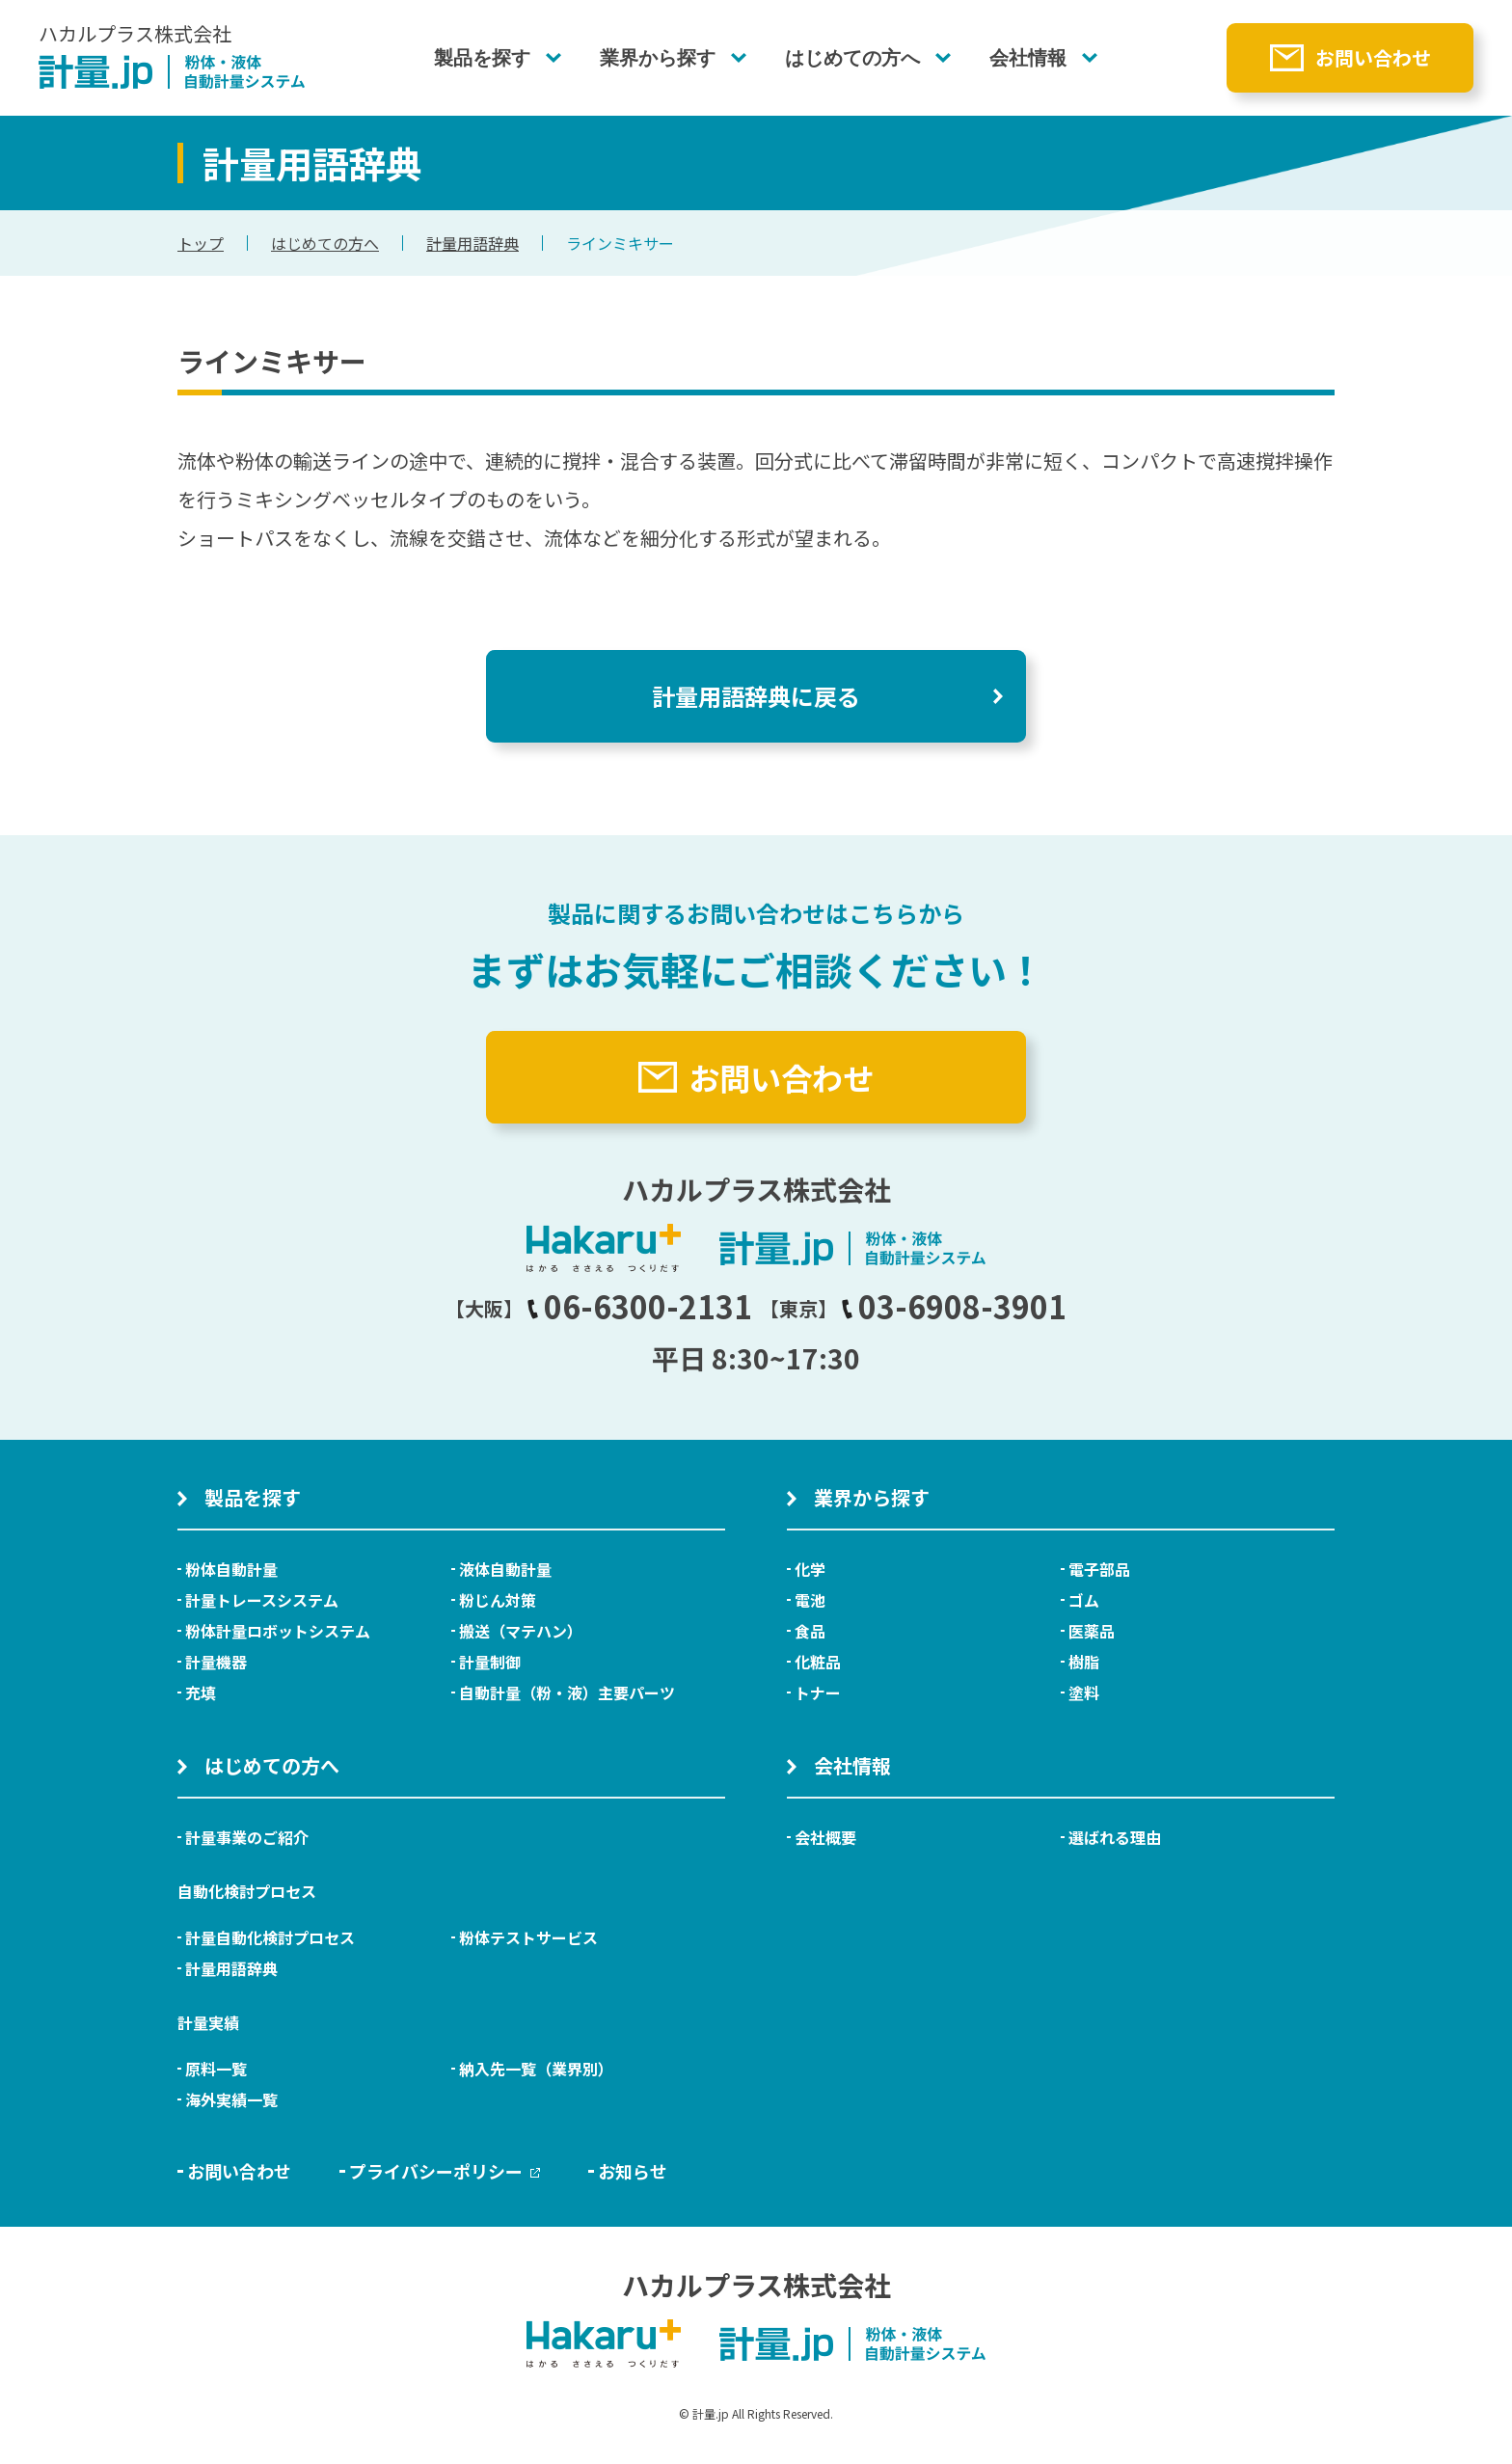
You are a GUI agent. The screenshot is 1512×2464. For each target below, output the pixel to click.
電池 (810, 1599)
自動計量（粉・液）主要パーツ (567, 1692)
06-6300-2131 (639, 1306)
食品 (810, 1630)
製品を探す (482, 57)
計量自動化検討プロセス (270, 1937)
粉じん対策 (497, 1599)
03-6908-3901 (953, 1306)
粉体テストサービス (528, 1937)
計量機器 (216, 1661)
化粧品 (818, 1661)
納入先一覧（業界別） (536, 2068)
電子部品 (1099, 1569)
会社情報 (1027, 57)
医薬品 (1091, 1630)
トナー (818, 1692)
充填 (200, 1692)
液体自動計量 (505, 1569)
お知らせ (632, 2170)
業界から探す (658, 57)
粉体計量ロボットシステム (277, 1630)
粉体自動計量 (231, 1569)
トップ (200, 243)
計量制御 (490, 1661)
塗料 (1083, 1692)
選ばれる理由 (1114, 1837)
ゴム (1083, 1599)
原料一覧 (216, 2068)
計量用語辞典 (472, 243)
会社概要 (825, 1837)
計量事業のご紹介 (247, 1837)
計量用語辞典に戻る (756, 696)
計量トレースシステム (261, 1599)
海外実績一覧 (231, 2099)
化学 (810, 1569)
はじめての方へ (852, 57)
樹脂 (1083, 1661)
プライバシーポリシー (444, 2170)
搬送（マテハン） (520, 1630)
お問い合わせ (1373, 57)
